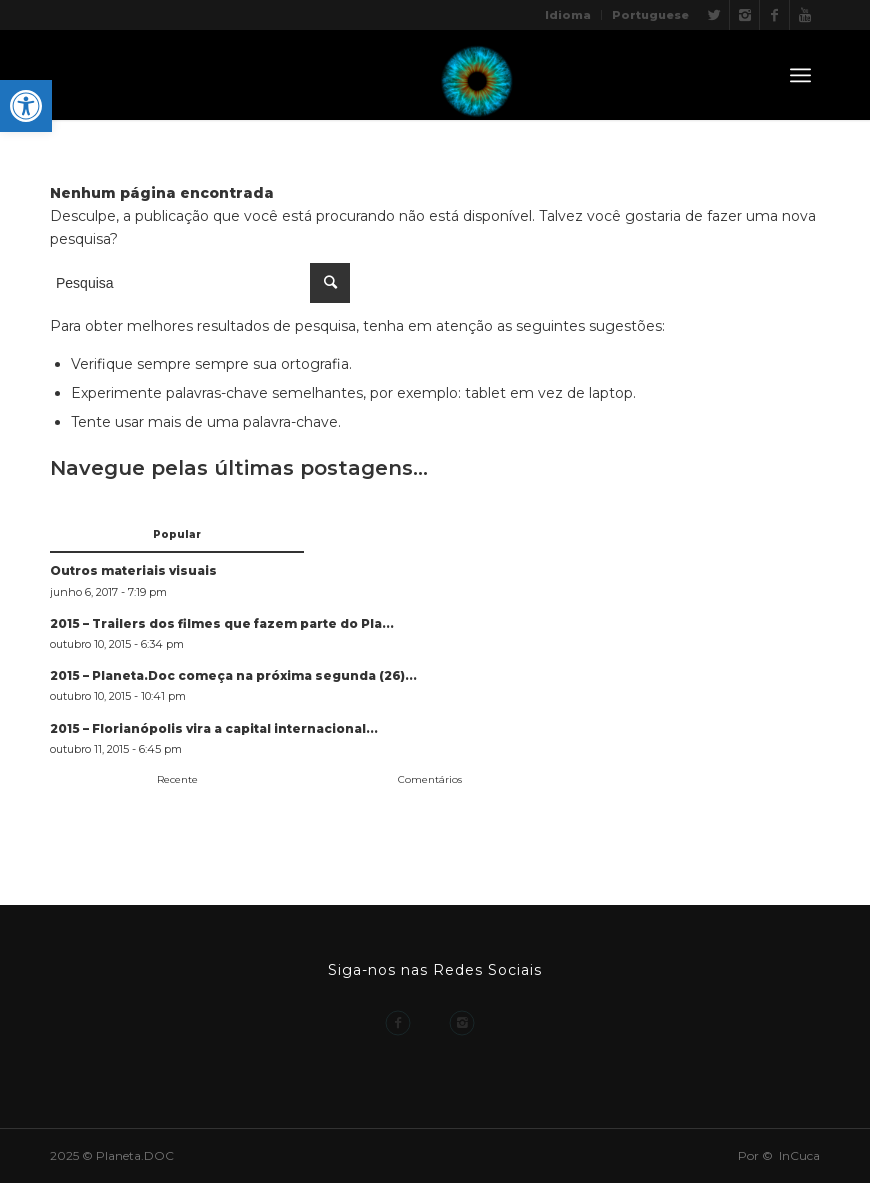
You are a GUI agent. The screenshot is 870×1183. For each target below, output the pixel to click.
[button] (26, 106)
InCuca (799, 1155)
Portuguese (650, 15)
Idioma (568, 15)
